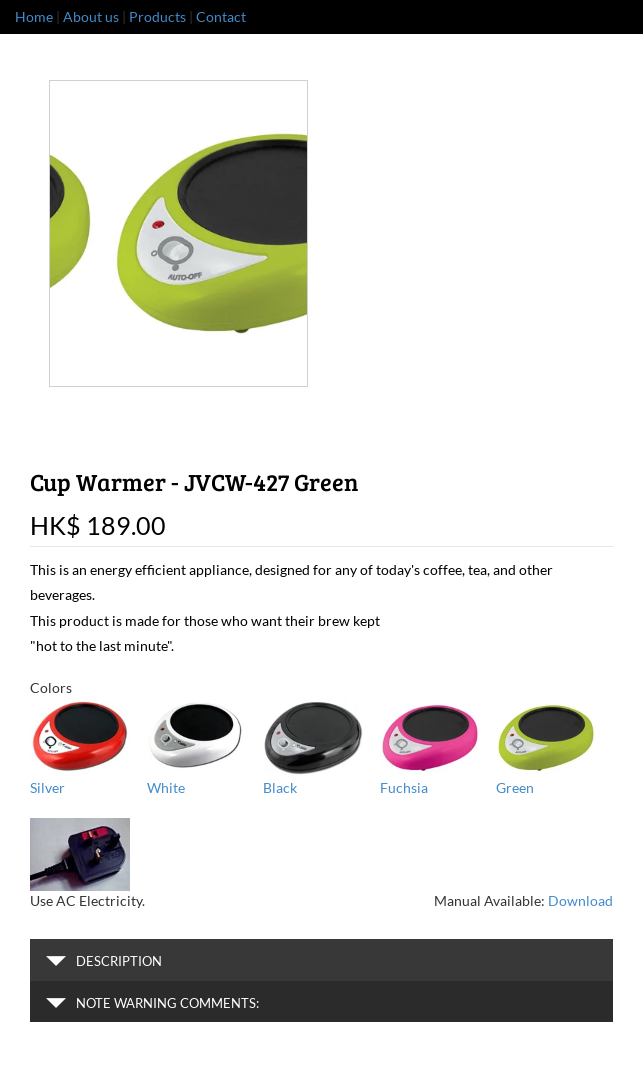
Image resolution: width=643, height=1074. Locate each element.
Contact (221, 16)
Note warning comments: (152, 1003)
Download (580, 900)
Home (34, 16)
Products (157, 16)
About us (91, 16)
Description (104, 961)
